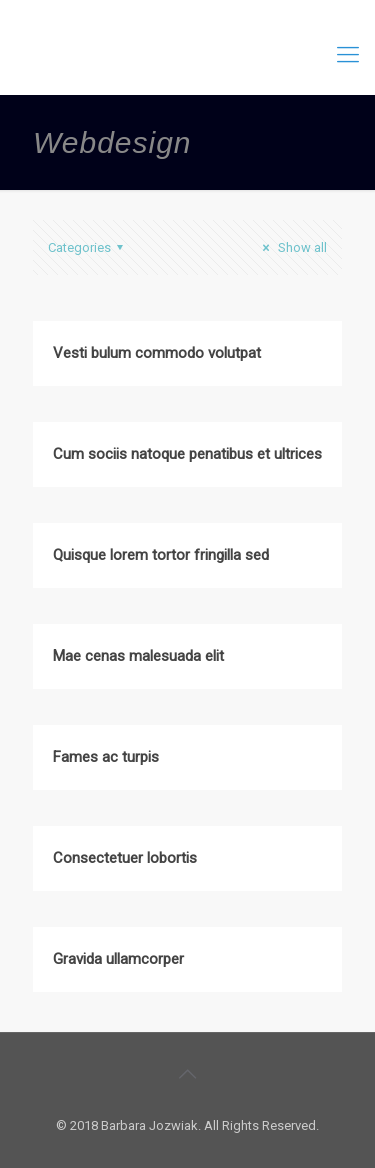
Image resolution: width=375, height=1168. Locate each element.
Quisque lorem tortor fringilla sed (161, 555)
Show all (292, 247)
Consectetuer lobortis (125, 858)
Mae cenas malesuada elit (138, 656)
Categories (88, 247)
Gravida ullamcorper (118, 959)
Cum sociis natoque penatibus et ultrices (187, 454)
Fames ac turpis (106, 757)
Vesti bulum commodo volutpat (157, 353)
